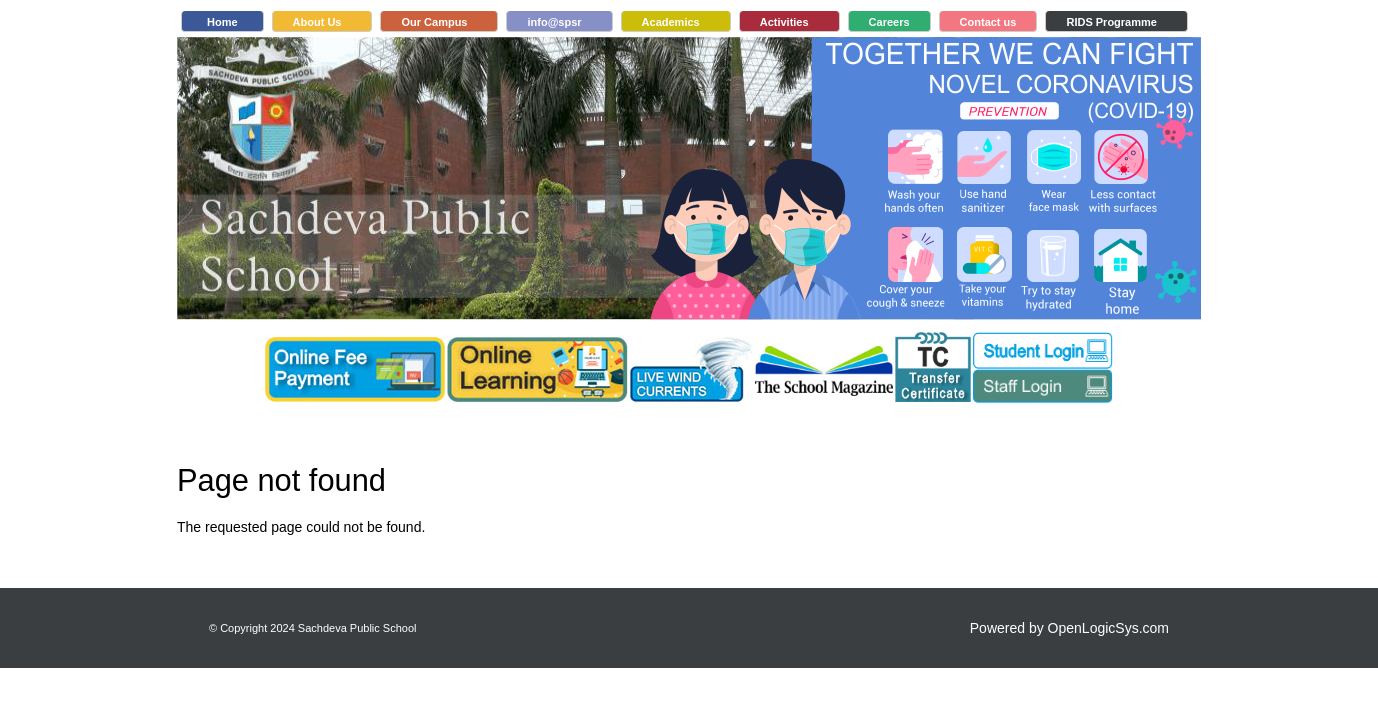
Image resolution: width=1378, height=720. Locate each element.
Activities (784, 22)
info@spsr (554, 22)
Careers (889, 22)
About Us (317, 22)
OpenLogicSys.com (1108, 628)
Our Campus (434, 22)
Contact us (988, 22)
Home (222, 22)
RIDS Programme (1111, 22)
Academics (671, 22)
